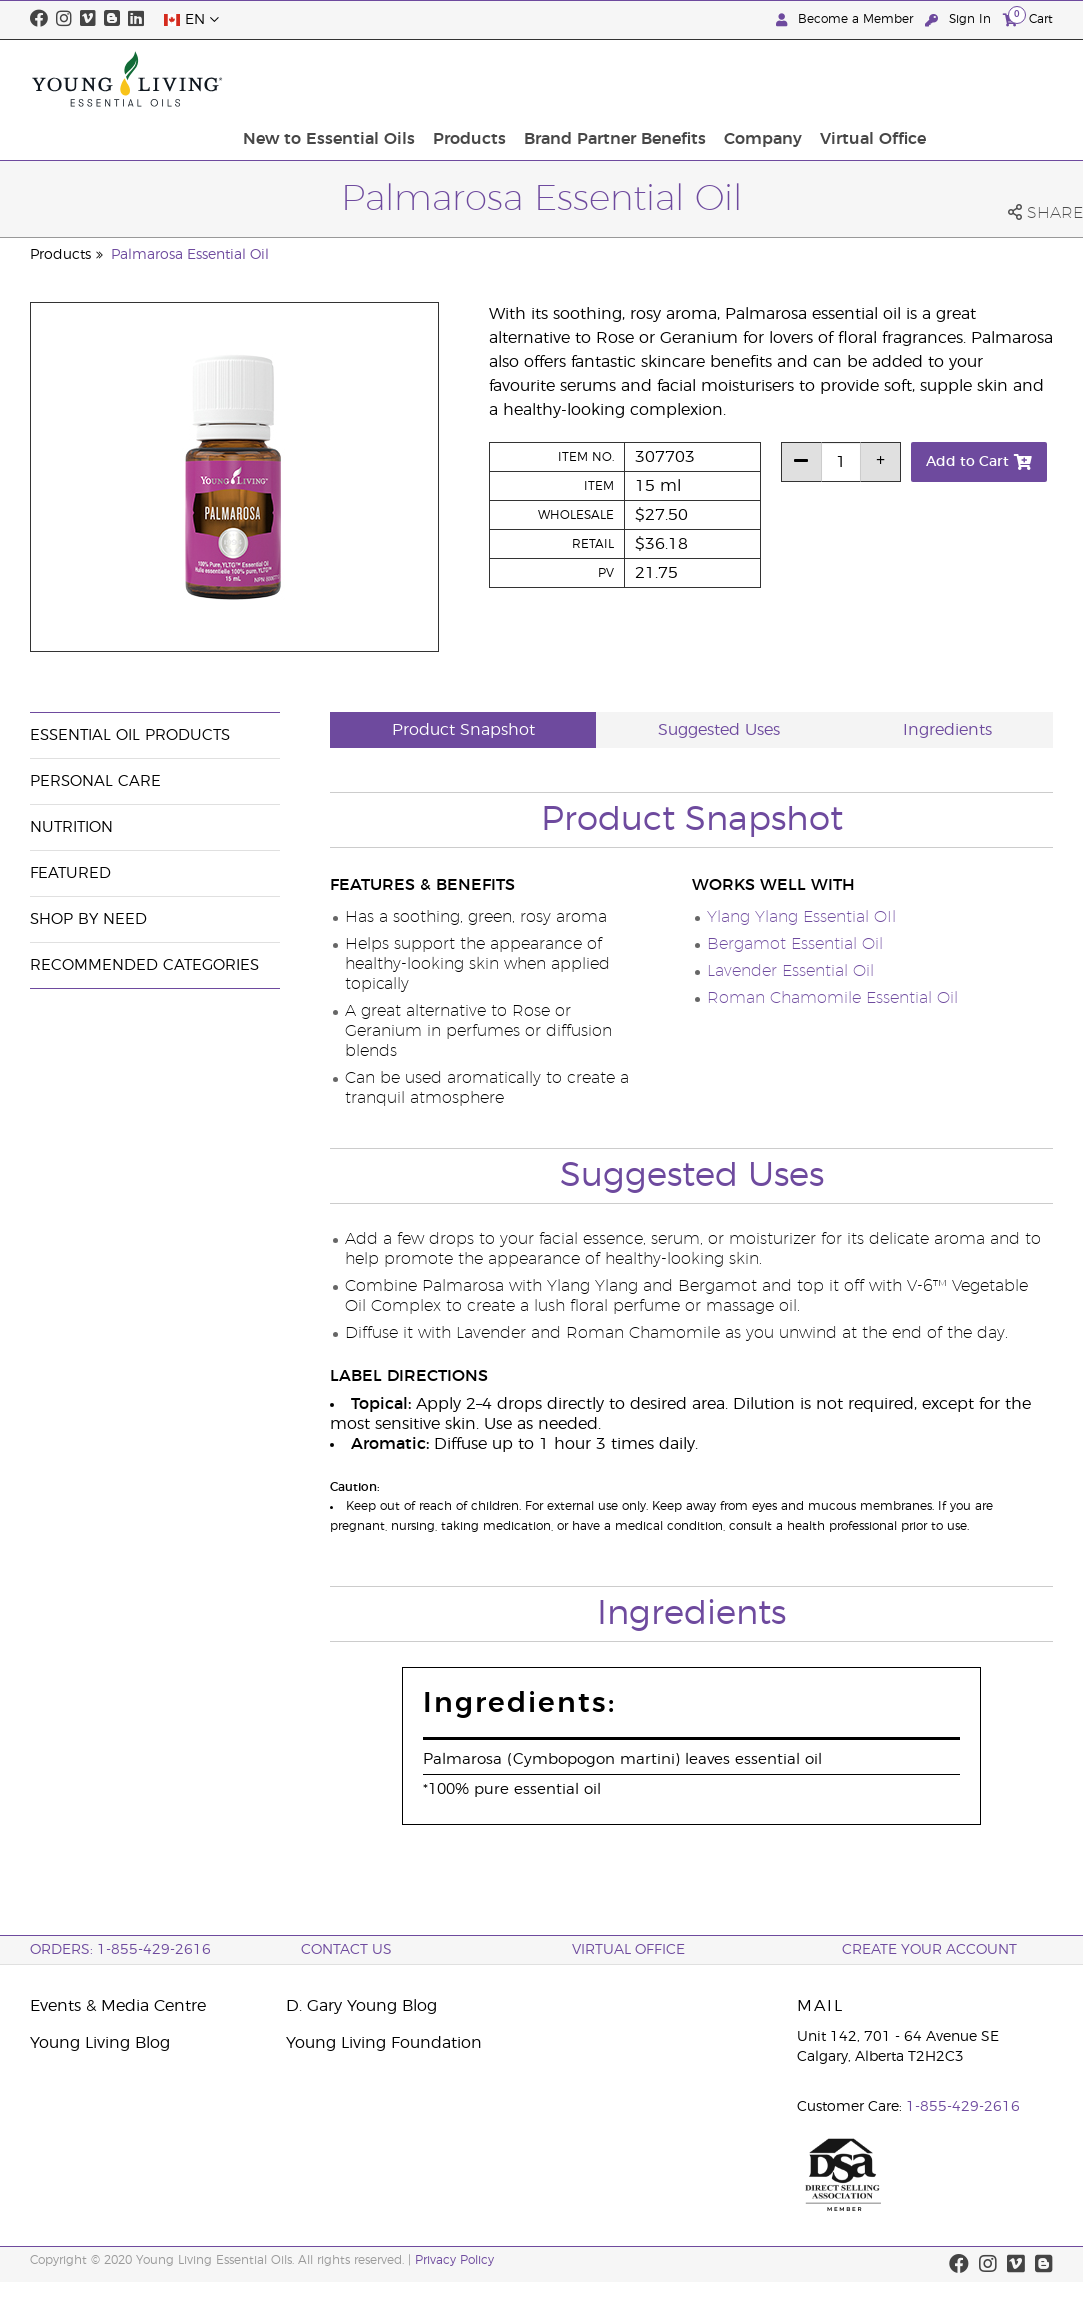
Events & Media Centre (118, 2006)
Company (890, 79)
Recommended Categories (144, 965)
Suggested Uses (719, 730)
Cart (1028, 18)
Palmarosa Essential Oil (190, 255)
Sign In (960, 19)
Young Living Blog (100, 2043)
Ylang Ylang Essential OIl (801, 917)
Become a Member (846, 19)
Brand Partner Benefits (748, 79)
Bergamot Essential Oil (795, 944)
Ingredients (947, 730)
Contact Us (346, 1950)
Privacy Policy (454, 2260)
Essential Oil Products (130, 735)
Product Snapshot (463, 730)
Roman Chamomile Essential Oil (832, 998)
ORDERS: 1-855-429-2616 (120, 1950)
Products (608, 79)
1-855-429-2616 (963, 2107)
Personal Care (95, 781)
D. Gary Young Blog (361, 2006)
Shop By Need (88, 919)
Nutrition (71, 827)
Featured (70, 873)
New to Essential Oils (474, 79)
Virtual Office (994, 79)
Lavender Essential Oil (790, 971)
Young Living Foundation (384, 2043)
